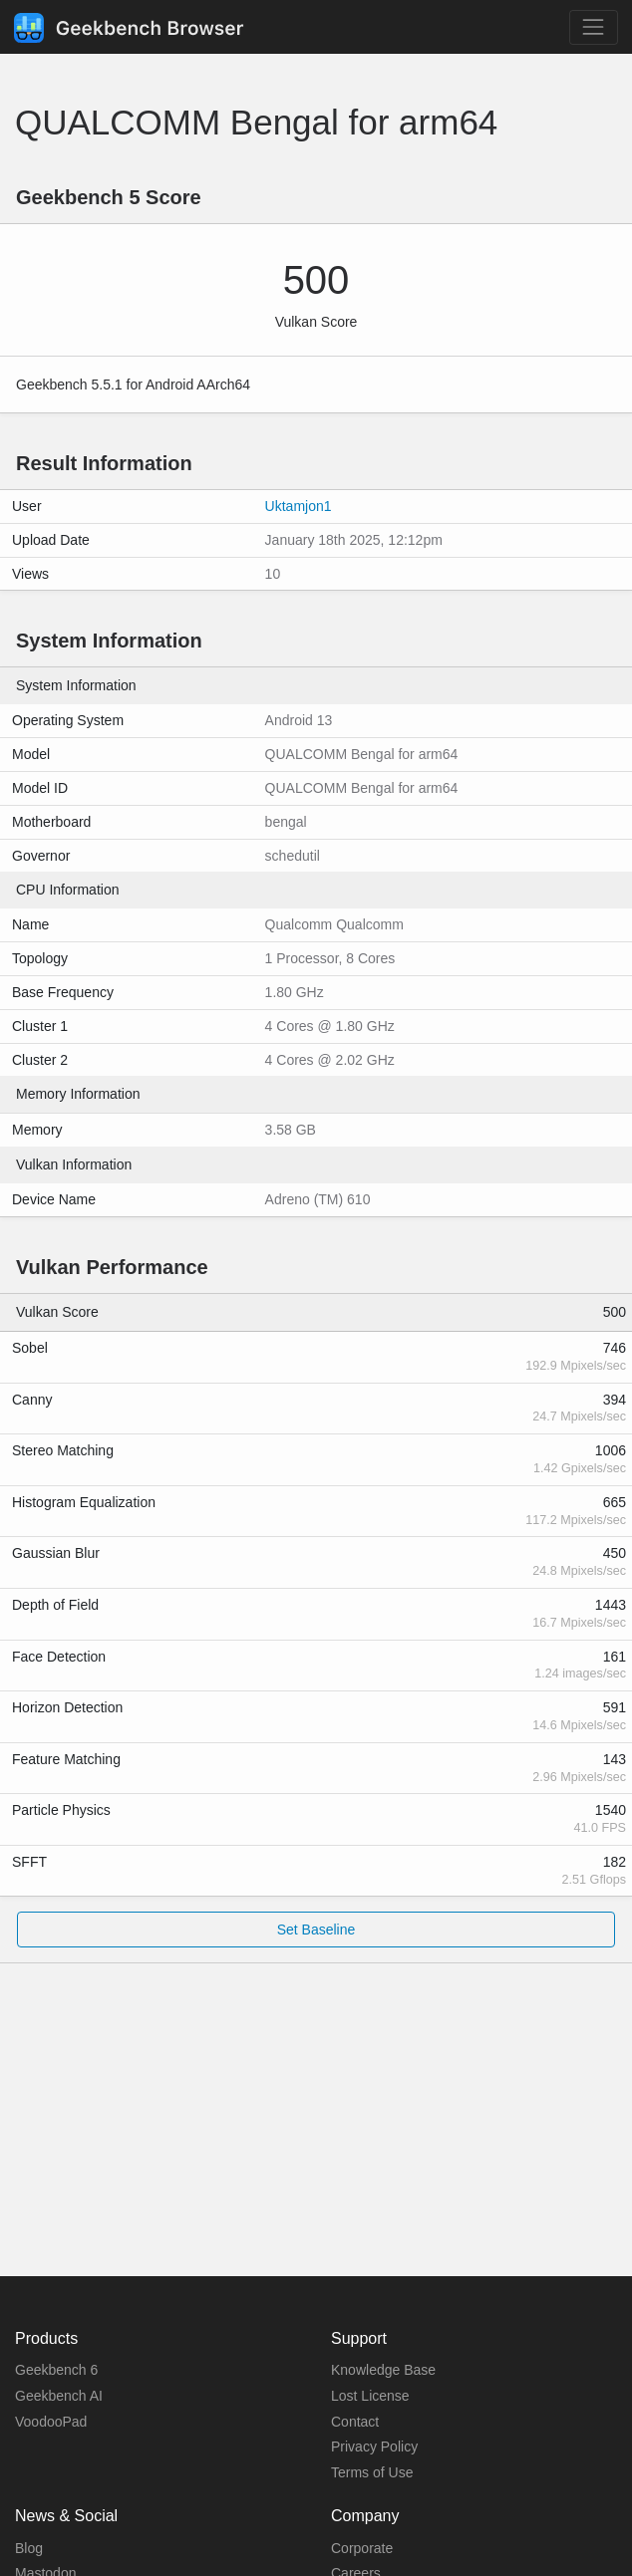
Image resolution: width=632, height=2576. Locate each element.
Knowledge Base (383, 2370)
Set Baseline (316, 1929)
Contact (355, 2422)
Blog (29, 2548)
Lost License (370, 2396)
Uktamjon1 (298, 506)
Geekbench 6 (56, 2370)
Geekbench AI (59, 2396)
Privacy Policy (374, 2446)
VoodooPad (51, 2422)
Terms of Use (372, 2472)
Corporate (362, 2548)
